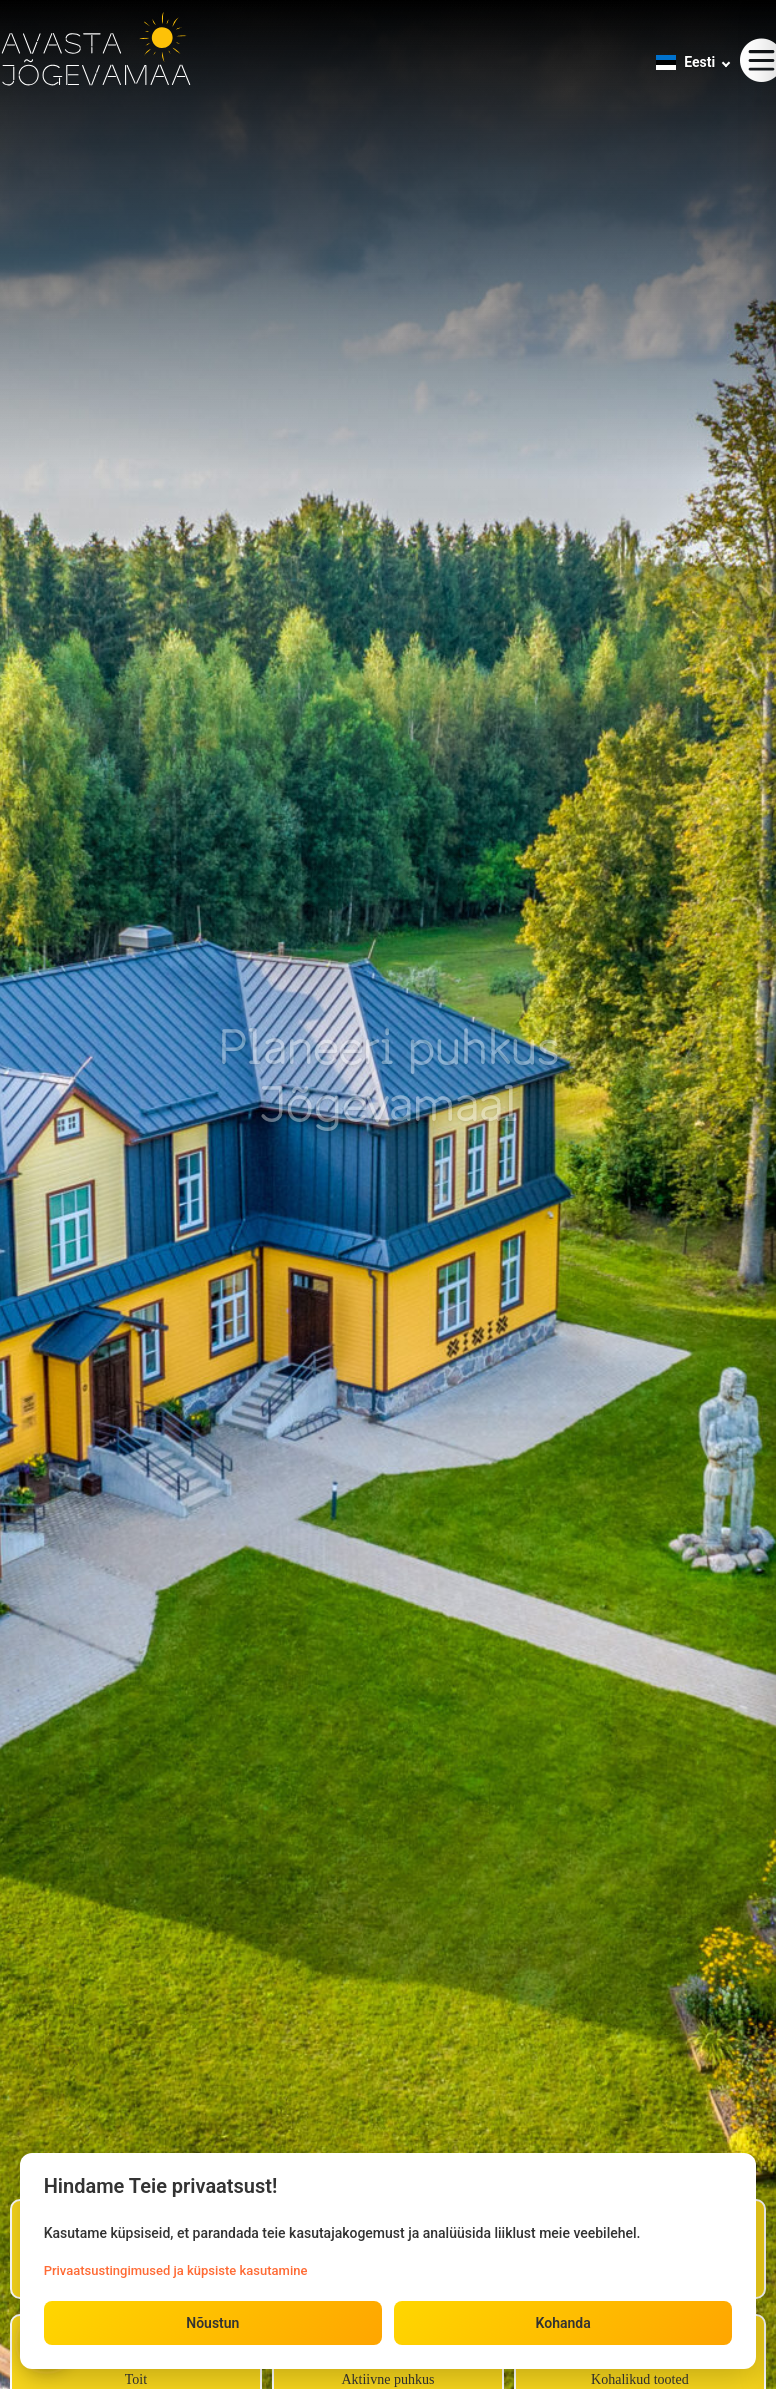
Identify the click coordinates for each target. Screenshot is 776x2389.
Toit (136, 2379)
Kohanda (562, 2323)
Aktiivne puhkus (387, 2379)
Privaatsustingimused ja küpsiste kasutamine (176, 2269)
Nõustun (212, 2323)
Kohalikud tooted (640, 2379)
